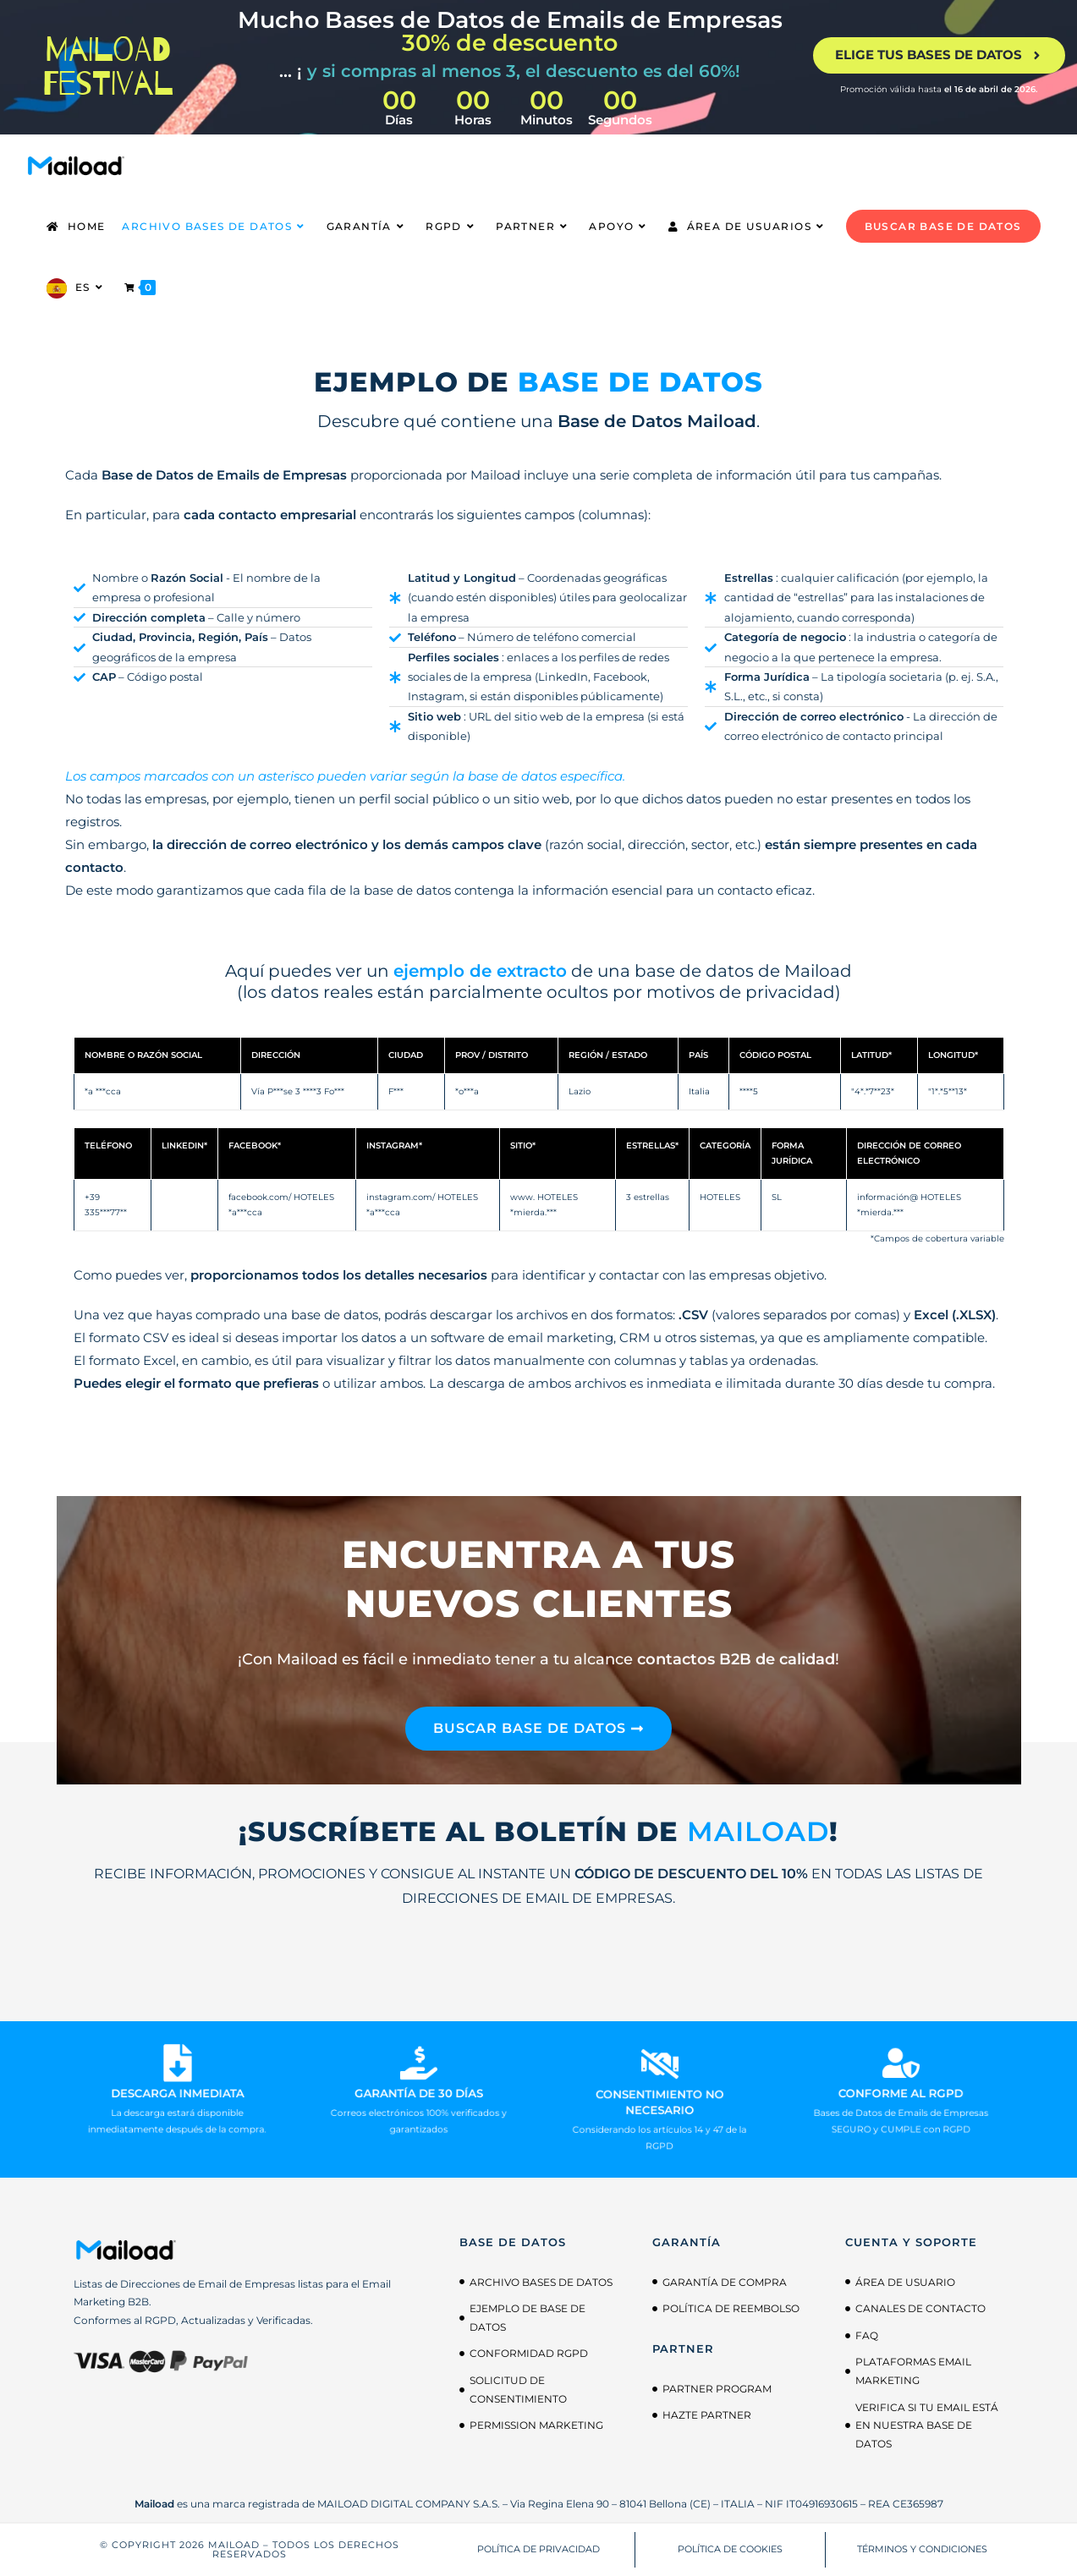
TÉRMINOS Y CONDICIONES (922, 2549)
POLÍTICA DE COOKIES (730, 2549)
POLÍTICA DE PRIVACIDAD (538, 2549)
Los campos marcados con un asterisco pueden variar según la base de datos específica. (345, 776)
